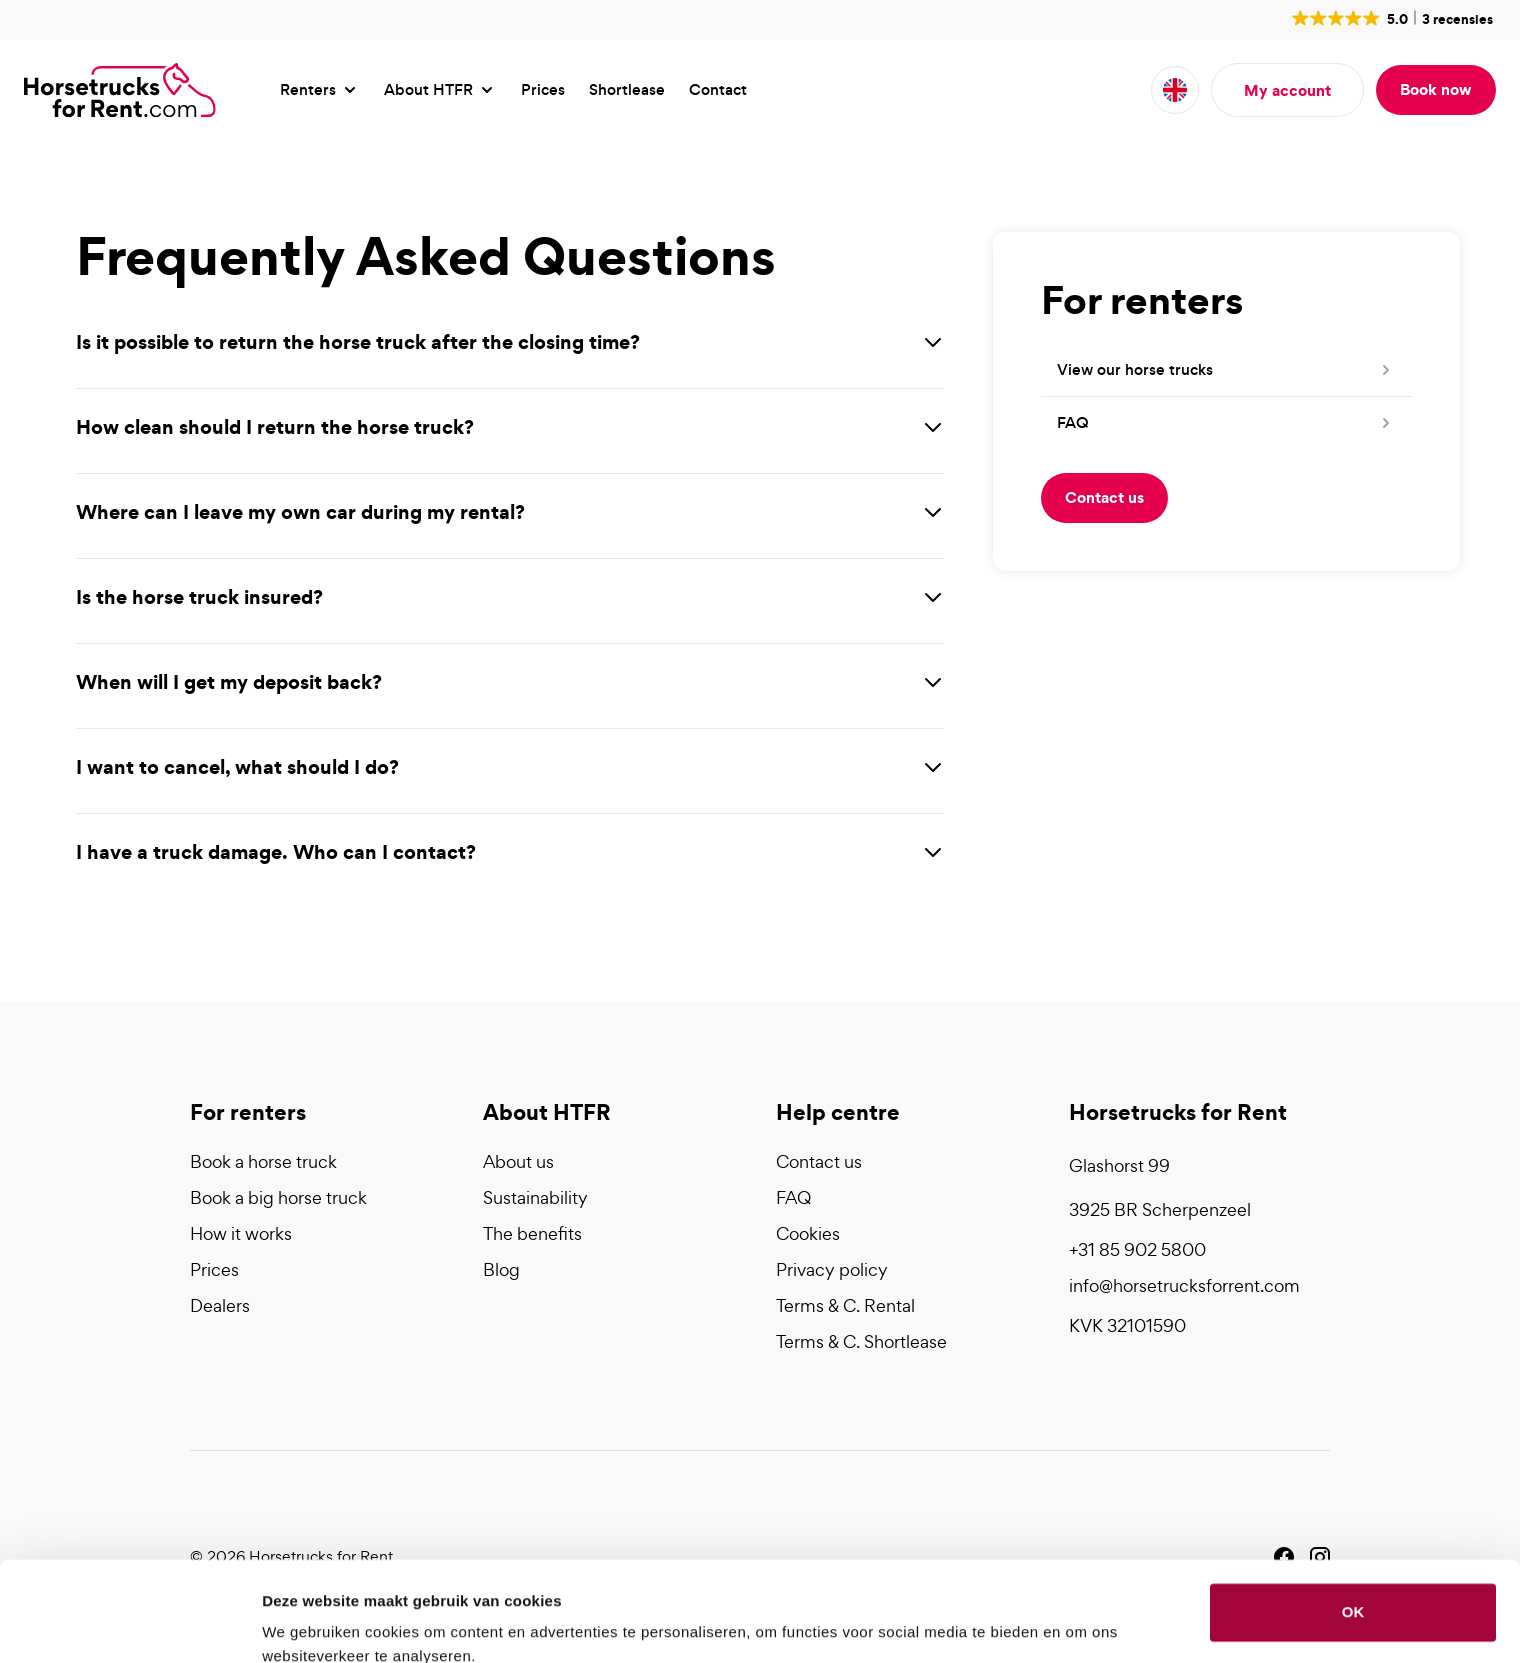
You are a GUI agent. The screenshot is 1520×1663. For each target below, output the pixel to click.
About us (518, 1161)
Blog (501, 1269)
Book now (1436, 89)
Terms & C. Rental (845, 1305)
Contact (718, 90)
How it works (241, 1233)
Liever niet (1353, 1589)
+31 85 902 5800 (1137, 1249)
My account (1287, 90)
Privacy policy (832, 1269)
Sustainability (535, 1197)
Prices (543, 90)
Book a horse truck (263, 1161)
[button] (1390, 18)
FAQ (793, 1197)
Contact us (1104, 497)
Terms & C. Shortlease (861, 1341)
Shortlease (627, 90)
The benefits (532, 1233)
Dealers (220, 1305)
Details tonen (309, 1623)
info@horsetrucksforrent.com (1184, 1285)
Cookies (808, 1233)
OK (1353, 1524)
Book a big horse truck (278, 1197)
